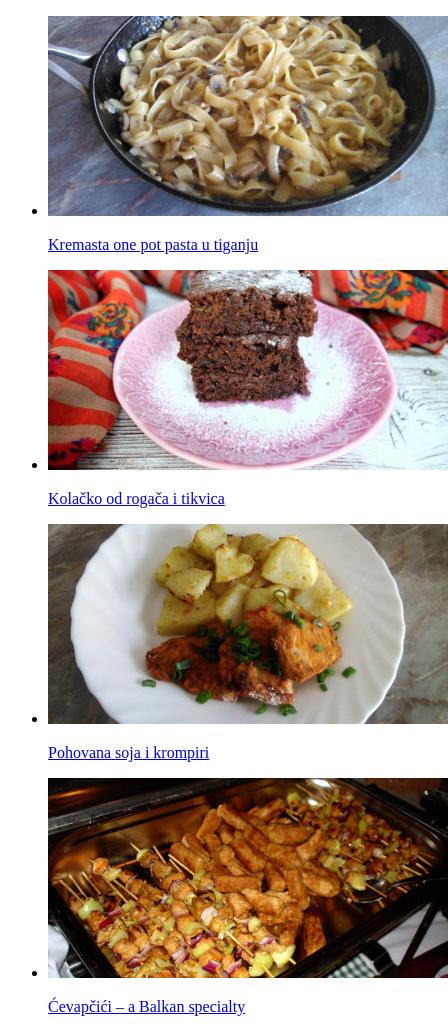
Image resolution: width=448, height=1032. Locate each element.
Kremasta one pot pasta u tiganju (153, 244)
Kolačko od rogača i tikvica (136, 498)
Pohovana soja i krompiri (128, 752)
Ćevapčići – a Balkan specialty (146, 1006)
